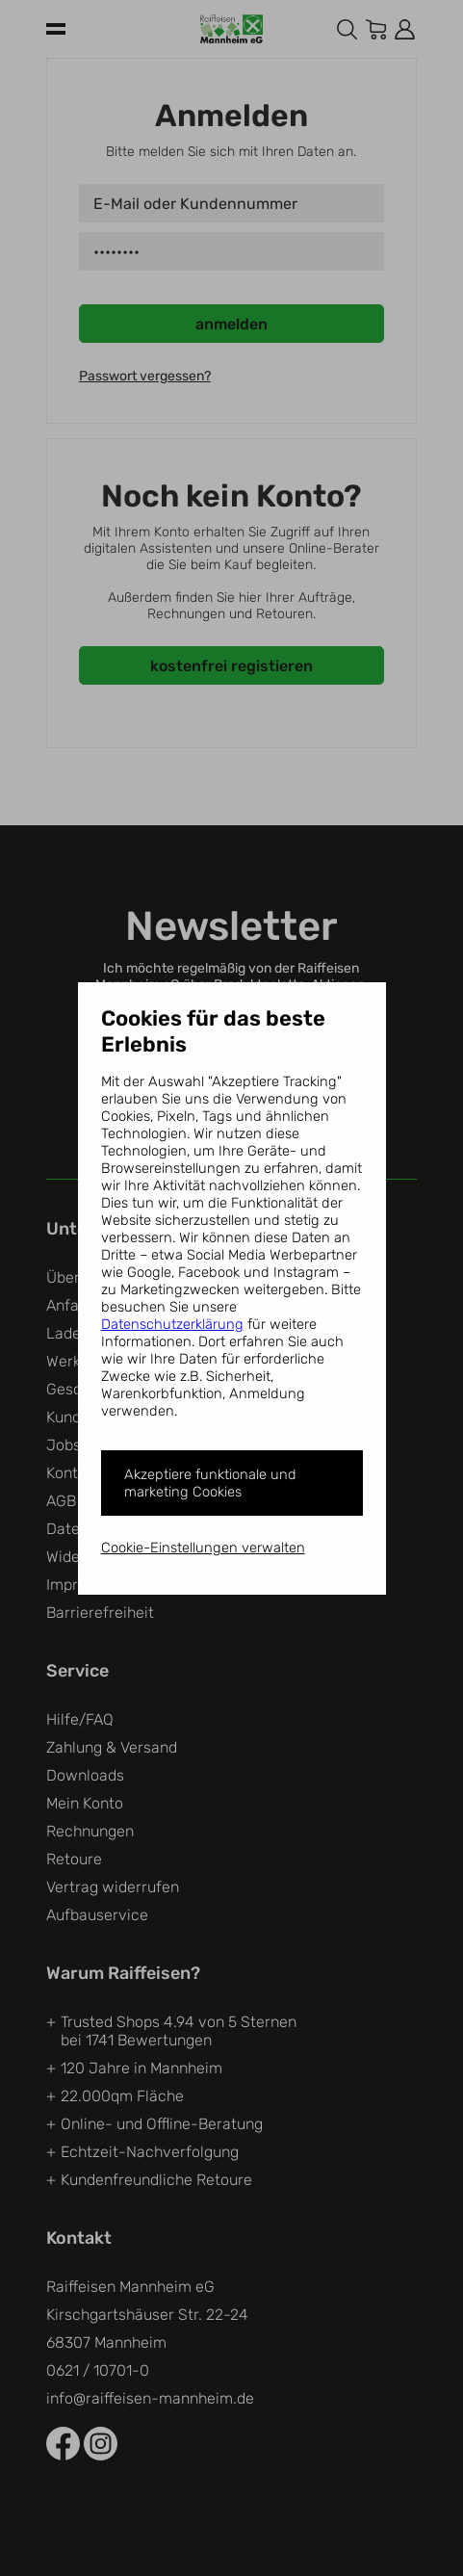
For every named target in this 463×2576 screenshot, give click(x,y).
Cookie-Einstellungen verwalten (203, 1547)
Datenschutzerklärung (172, 1324)
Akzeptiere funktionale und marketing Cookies (210, 1483)
